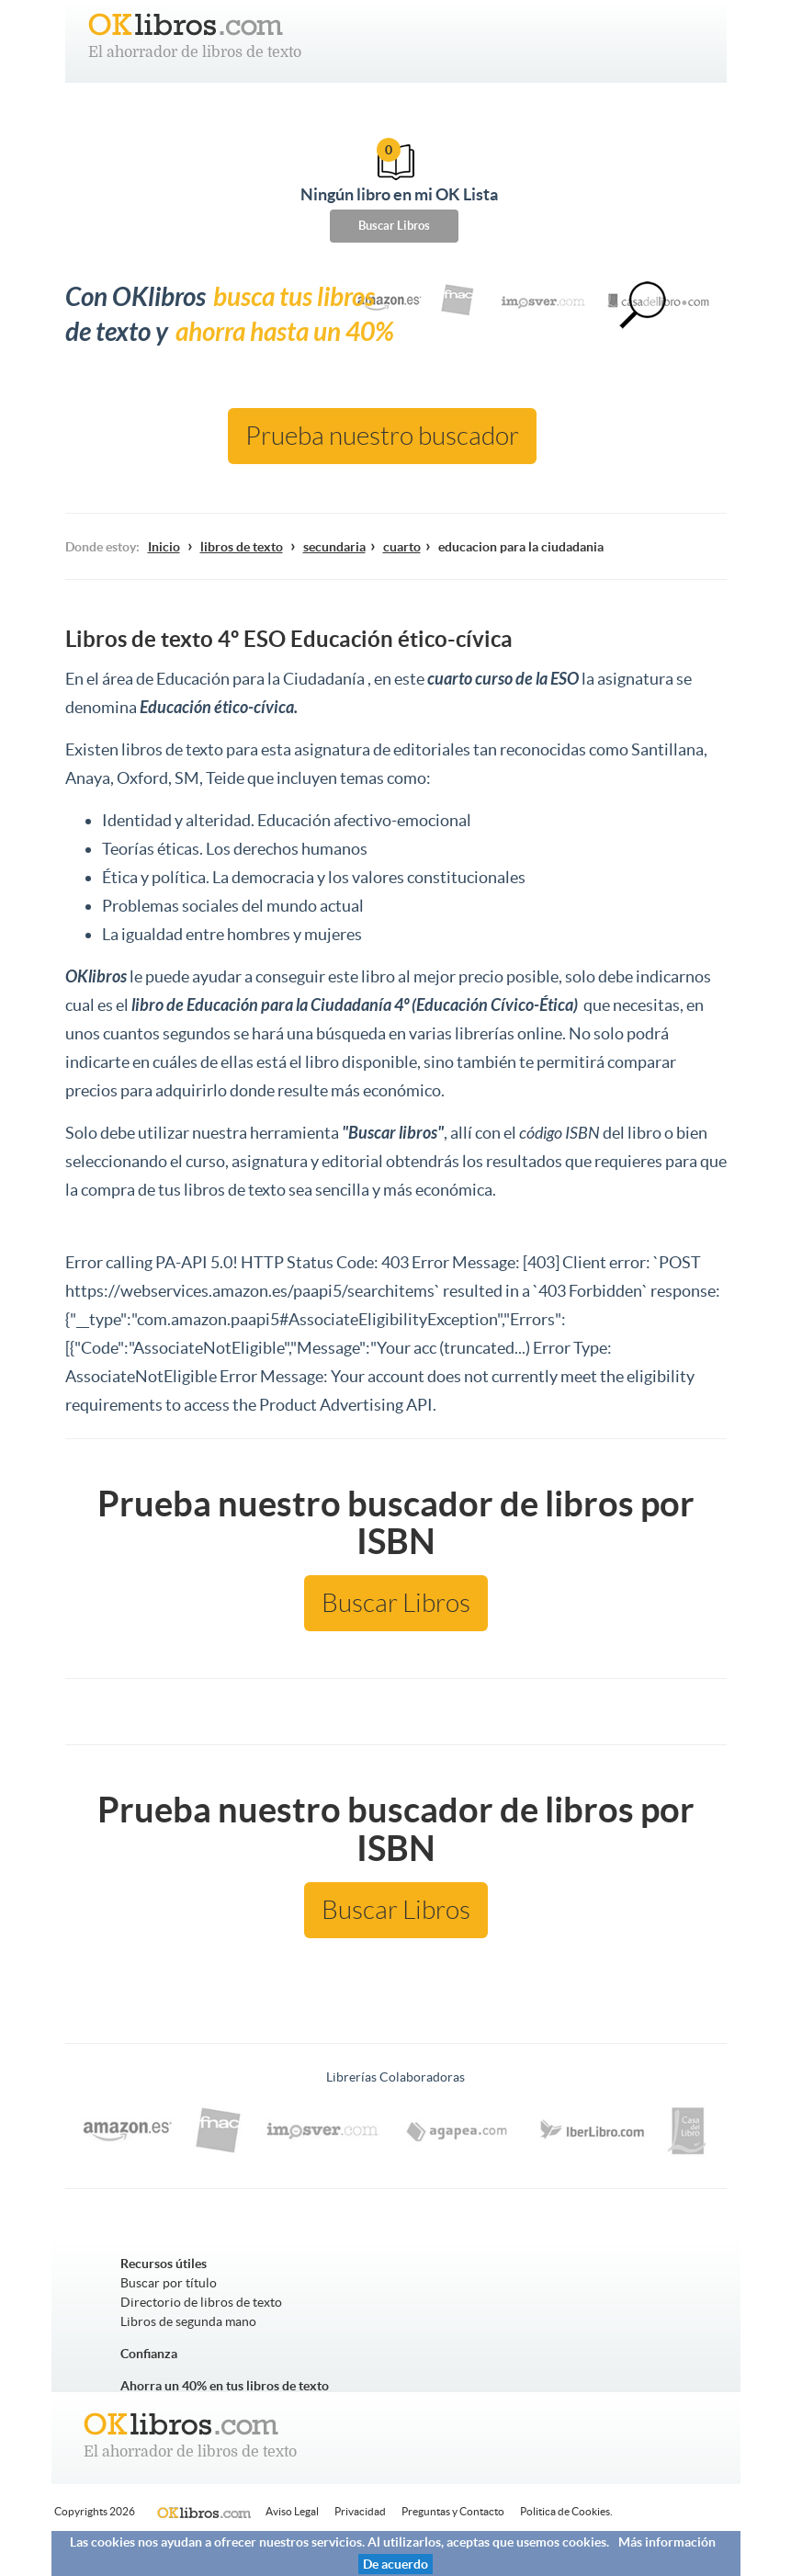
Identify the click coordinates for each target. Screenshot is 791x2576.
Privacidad (360, 2511)
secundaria (334, 546)
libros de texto (241, 546)
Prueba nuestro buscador (382, 436)
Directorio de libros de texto (201, 2302)
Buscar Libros (394, 226)
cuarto (402, 546)
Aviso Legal (292, 2511)
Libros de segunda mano (188, 2321)
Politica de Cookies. (566, 2511)
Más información (667, 2542)
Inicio (164, 546)
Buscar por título (168, 2282)
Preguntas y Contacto (452, 2511)
